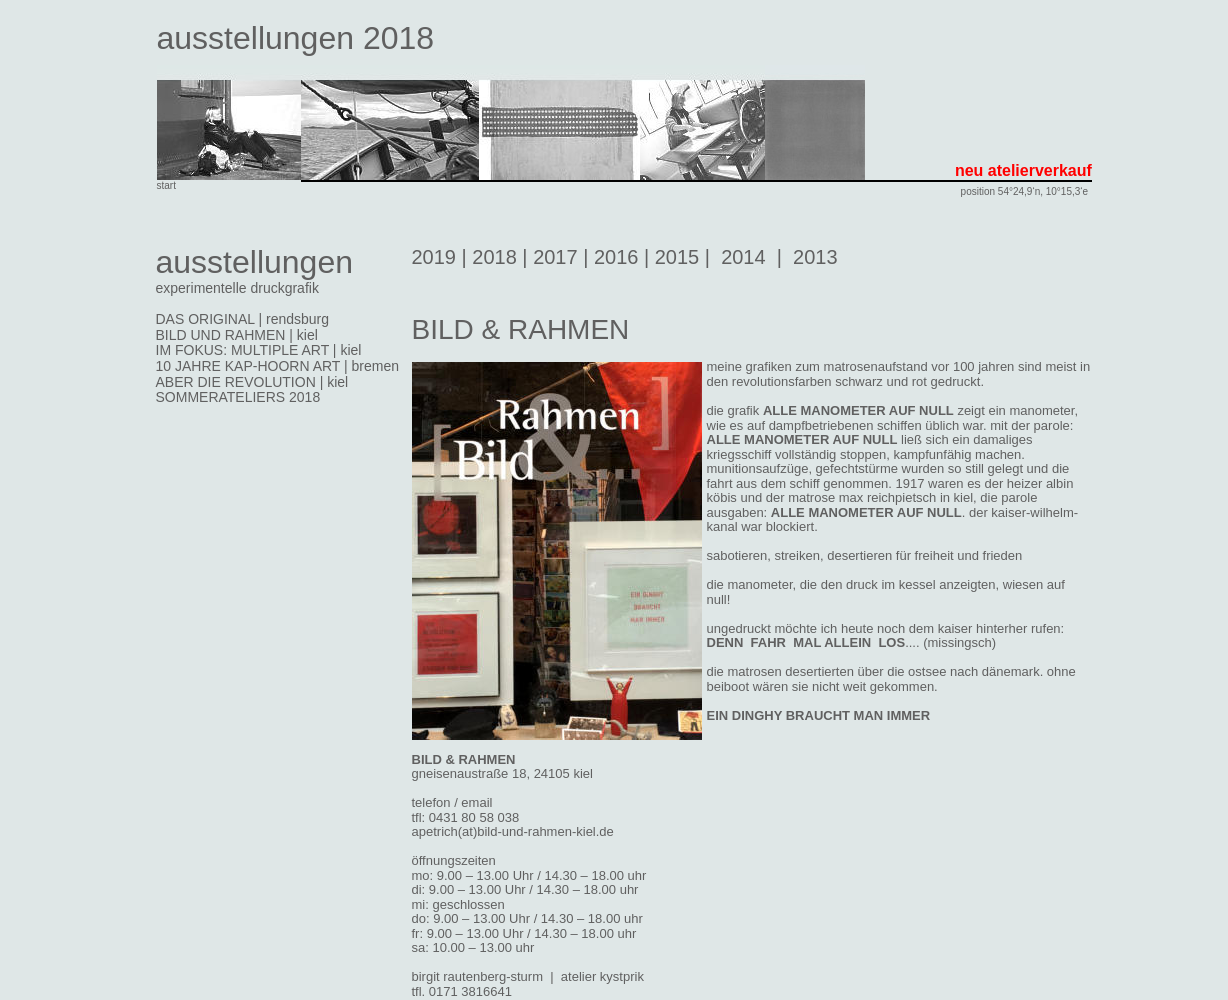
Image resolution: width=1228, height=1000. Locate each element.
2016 (616, 257)
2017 (555, 257)
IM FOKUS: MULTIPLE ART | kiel (259, 350)
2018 (494, 257)
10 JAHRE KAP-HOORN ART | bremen (278, 366)
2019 (434, 257)
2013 (815, 257)
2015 (677, 257)
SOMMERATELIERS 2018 (238, 397)
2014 (743, 257)
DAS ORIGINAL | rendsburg (243, 319)
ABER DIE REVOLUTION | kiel (252, 382)
